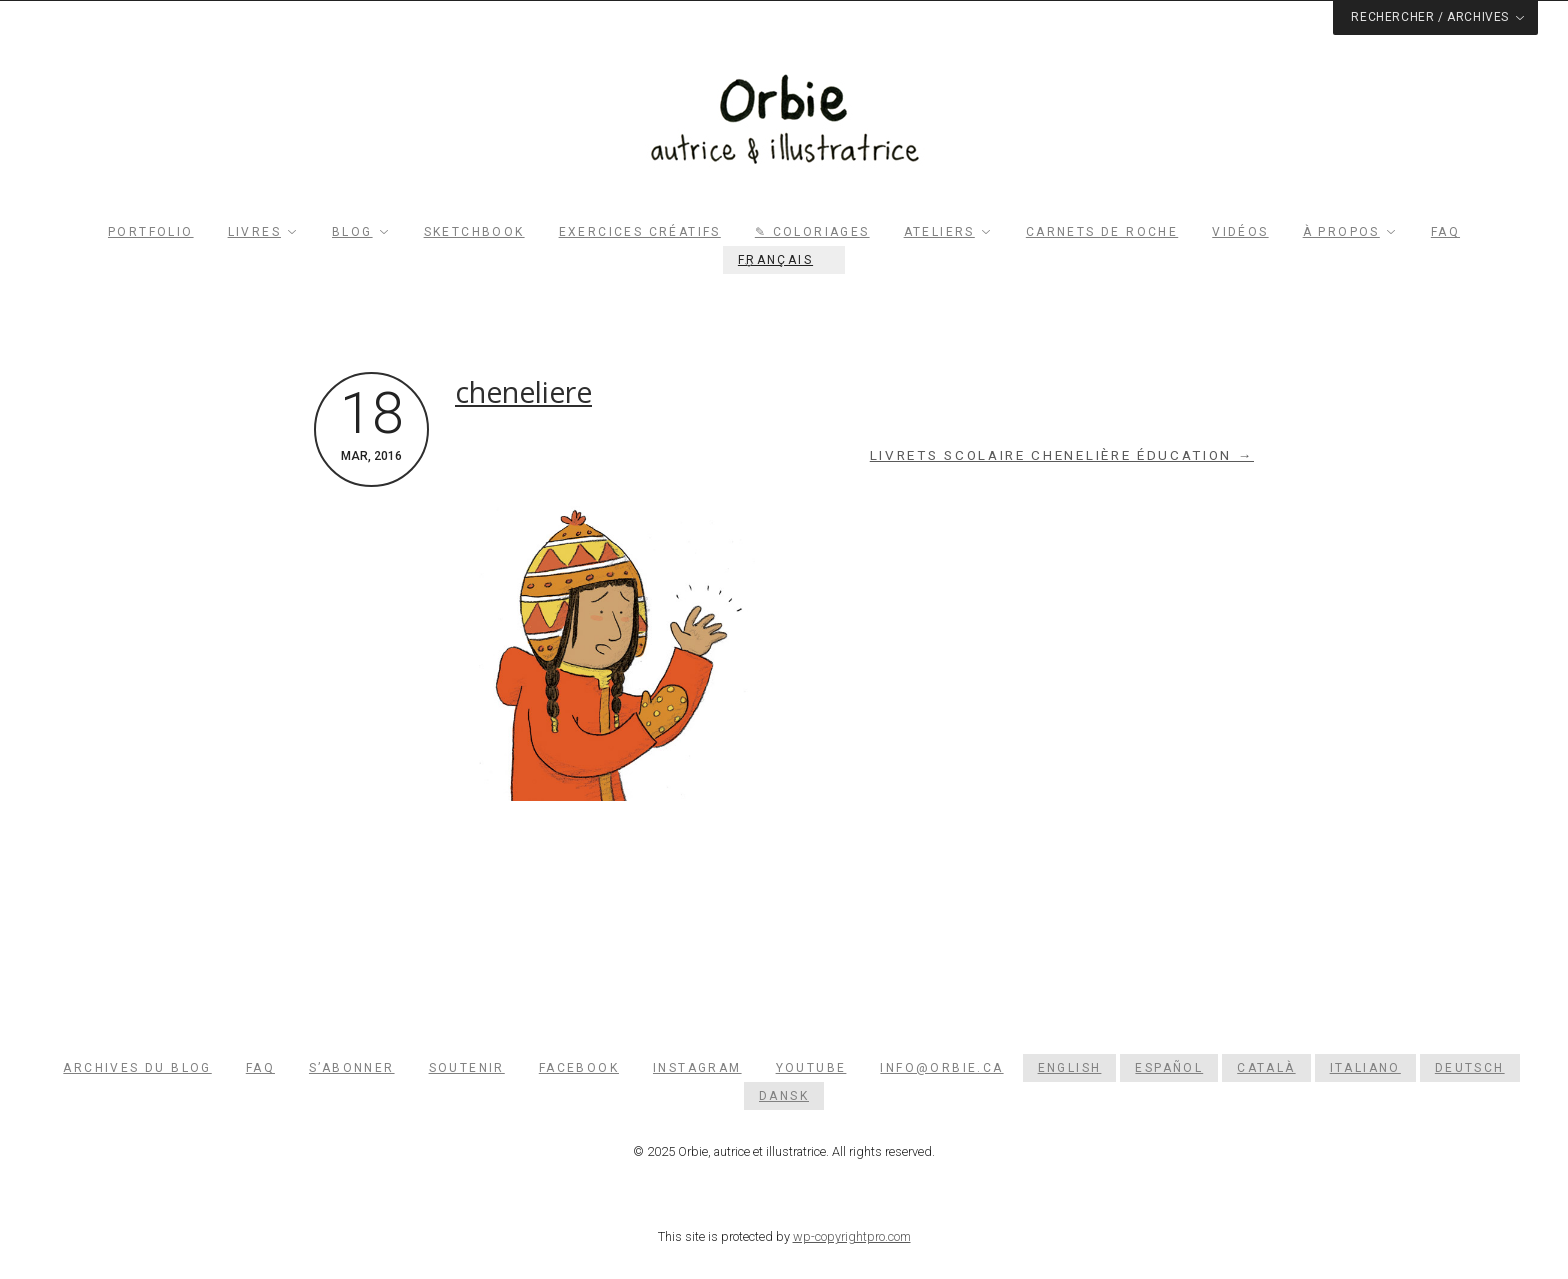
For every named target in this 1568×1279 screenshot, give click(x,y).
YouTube (811, 1068)
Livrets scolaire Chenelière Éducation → (1062, 455)
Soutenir (467, 1068)
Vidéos (1240, 232)
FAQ (1445, 232)
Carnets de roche (1102, 232)
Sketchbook (474, 232)
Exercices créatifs (640, 232)
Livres (254, 232)
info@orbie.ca (941, 1068)
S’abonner (352, 1068)
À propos (1341, 232)
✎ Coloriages (812, 232)
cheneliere (523, 392)
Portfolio (151, 232)
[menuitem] (784, 260)
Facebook (579, 1068)
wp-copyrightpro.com (852, 1236)
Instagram (697, 1068)
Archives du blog (137, 1068)
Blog (352, 232)
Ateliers (939, 232)
